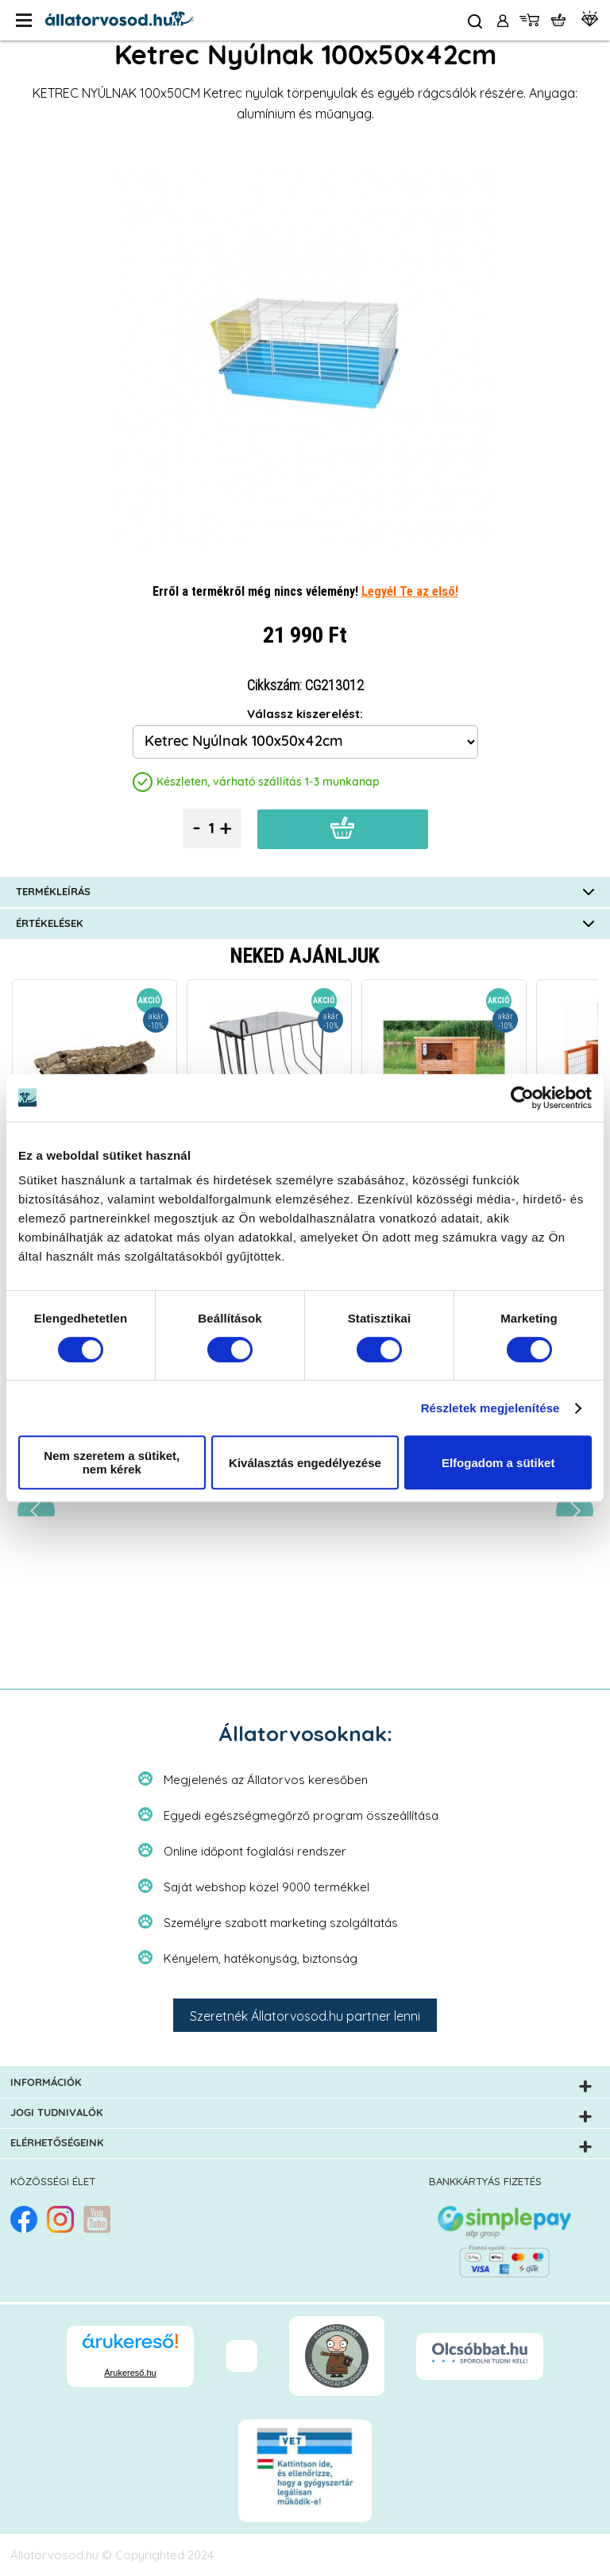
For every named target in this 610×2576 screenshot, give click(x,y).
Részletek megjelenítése (490, 1408)
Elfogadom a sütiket (498, 1463)
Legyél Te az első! (409, 591)
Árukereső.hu (130, 2372)
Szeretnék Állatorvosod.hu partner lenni (305, 2016)
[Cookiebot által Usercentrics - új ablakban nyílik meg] (522, 1098)
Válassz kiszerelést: (305, 713)
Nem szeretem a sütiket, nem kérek (112, 1462)
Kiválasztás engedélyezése (305, 1463)
